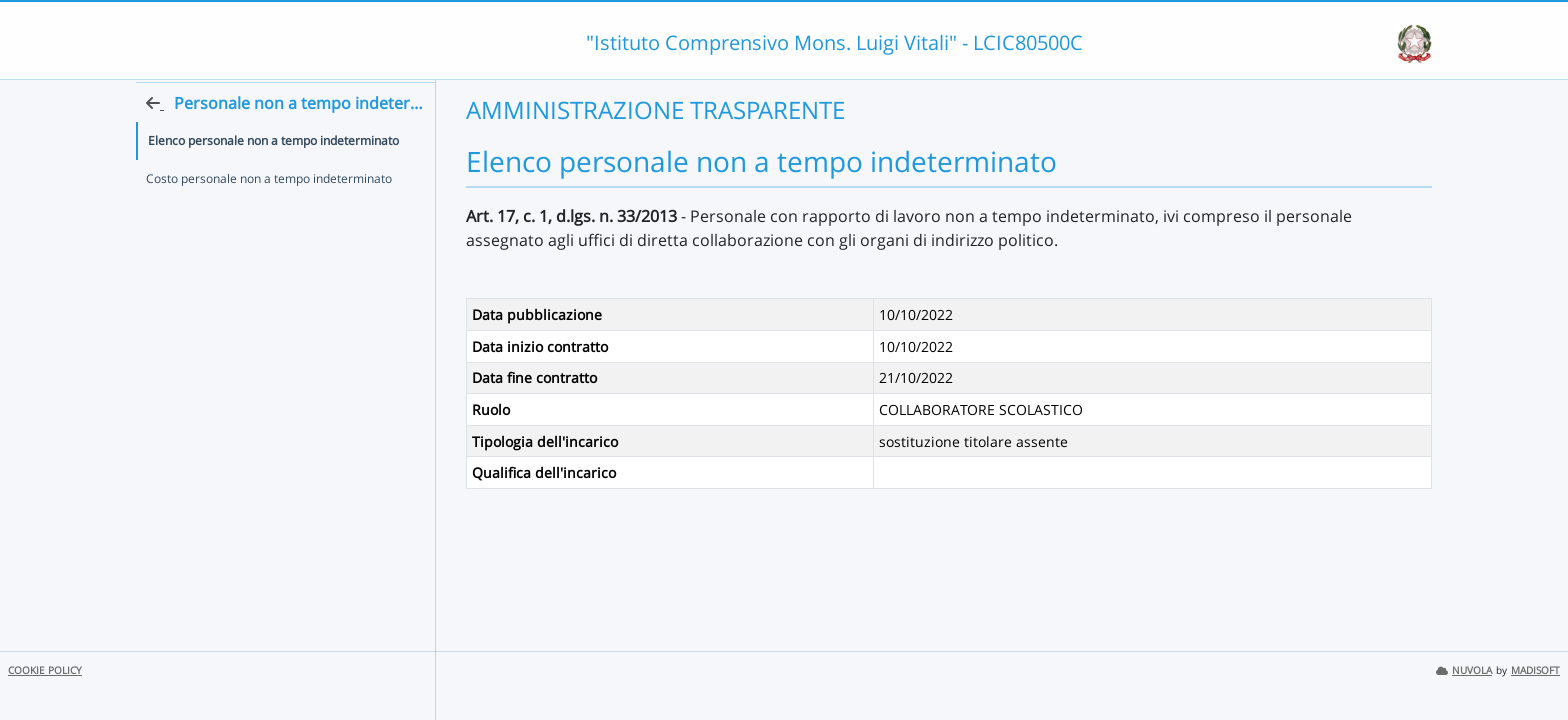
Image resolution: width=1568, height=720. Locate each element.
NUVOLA (1464, 670)
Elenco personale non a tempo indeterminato (273, 178)
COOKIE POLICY (45, 670)
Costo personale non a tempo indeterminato (269, 216)
